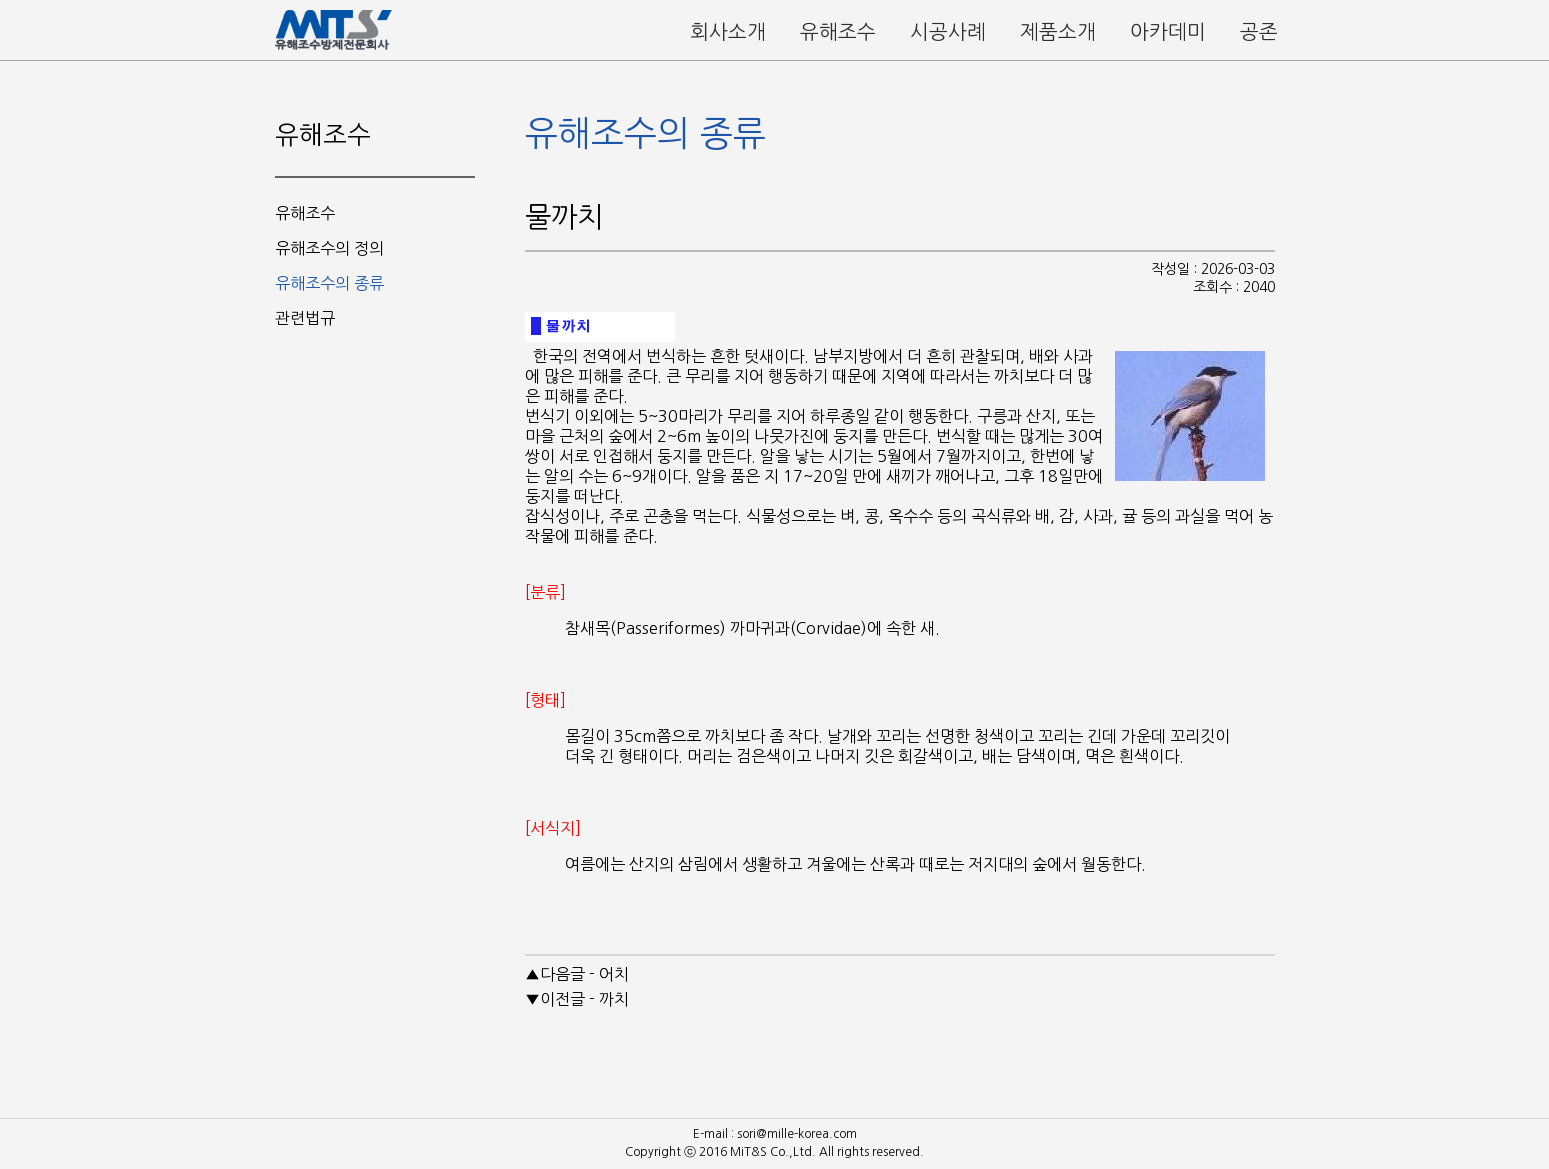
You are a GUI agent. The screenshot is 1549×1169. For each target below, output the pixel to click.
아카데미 (1168, 32)
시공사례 (948, 32)
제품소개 (1058, 32)
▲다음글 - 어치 (577, 974)
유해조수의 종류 (329, 283)
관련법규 (305, 318)
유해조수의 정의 (329, 248)
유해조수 (838, 32)
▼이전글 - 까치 (577, 999)
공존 (1259, 32)
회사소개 (728, 32)
